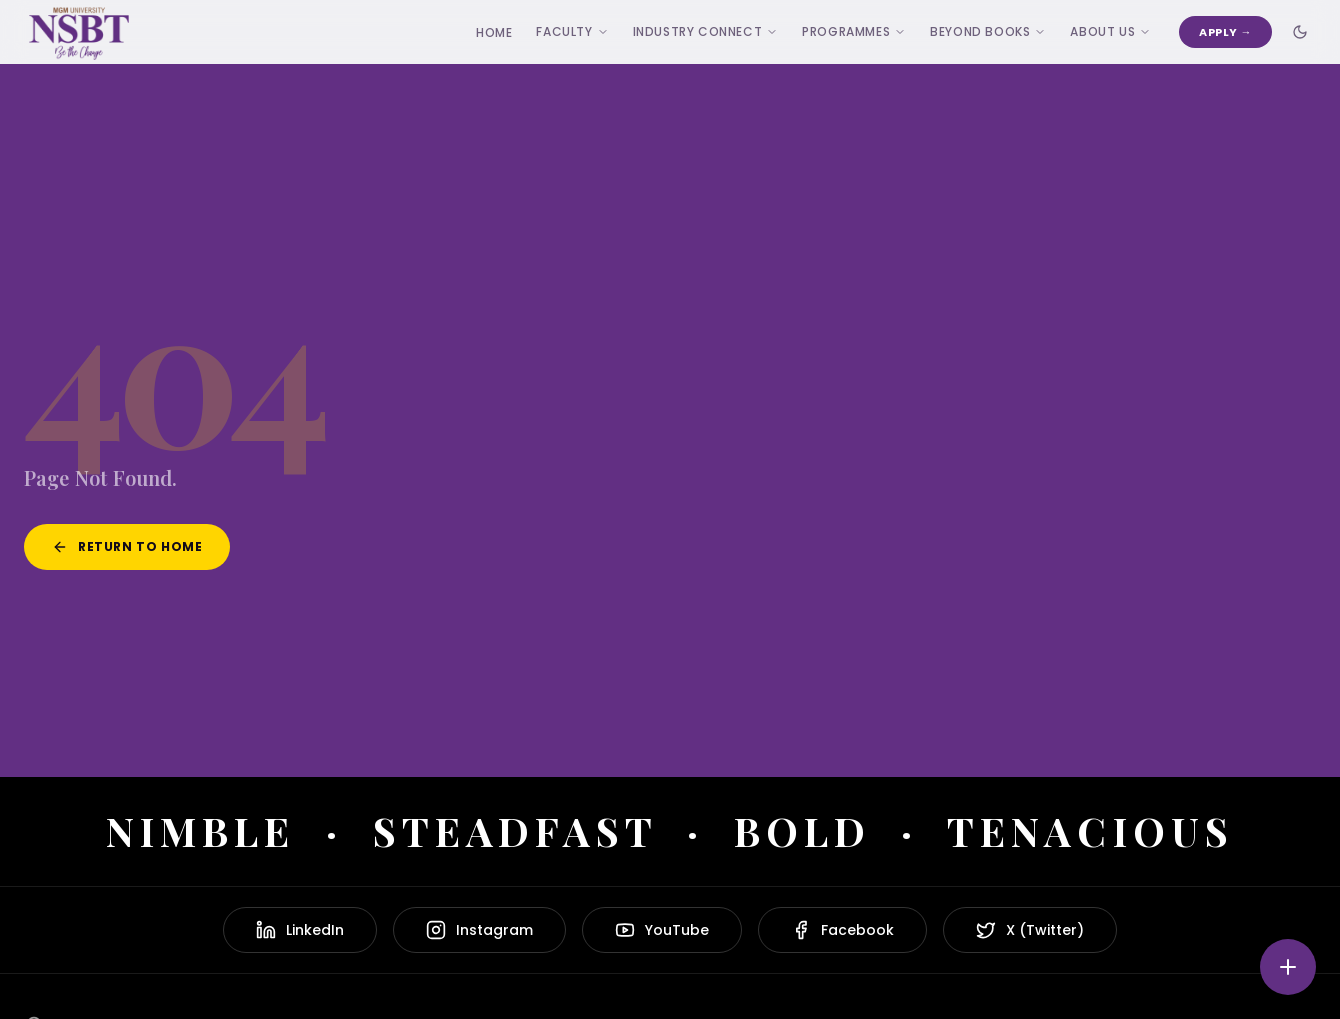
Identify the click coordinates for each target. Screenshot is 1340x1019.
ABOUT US (1110, 31)
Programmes (854, 31)
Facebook (842, 930)
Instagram (479, 930)
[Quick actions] (1288, 967)
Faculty (572, 31)
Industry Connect (706, 31)
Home (494, 32)
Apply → (1225, 32)
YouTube (662, 930)
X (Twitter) (1030, 930)
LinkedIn (300, 930)
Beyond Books (988, 31)
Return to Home (127, 546)
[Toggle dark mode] (1300, 32)
